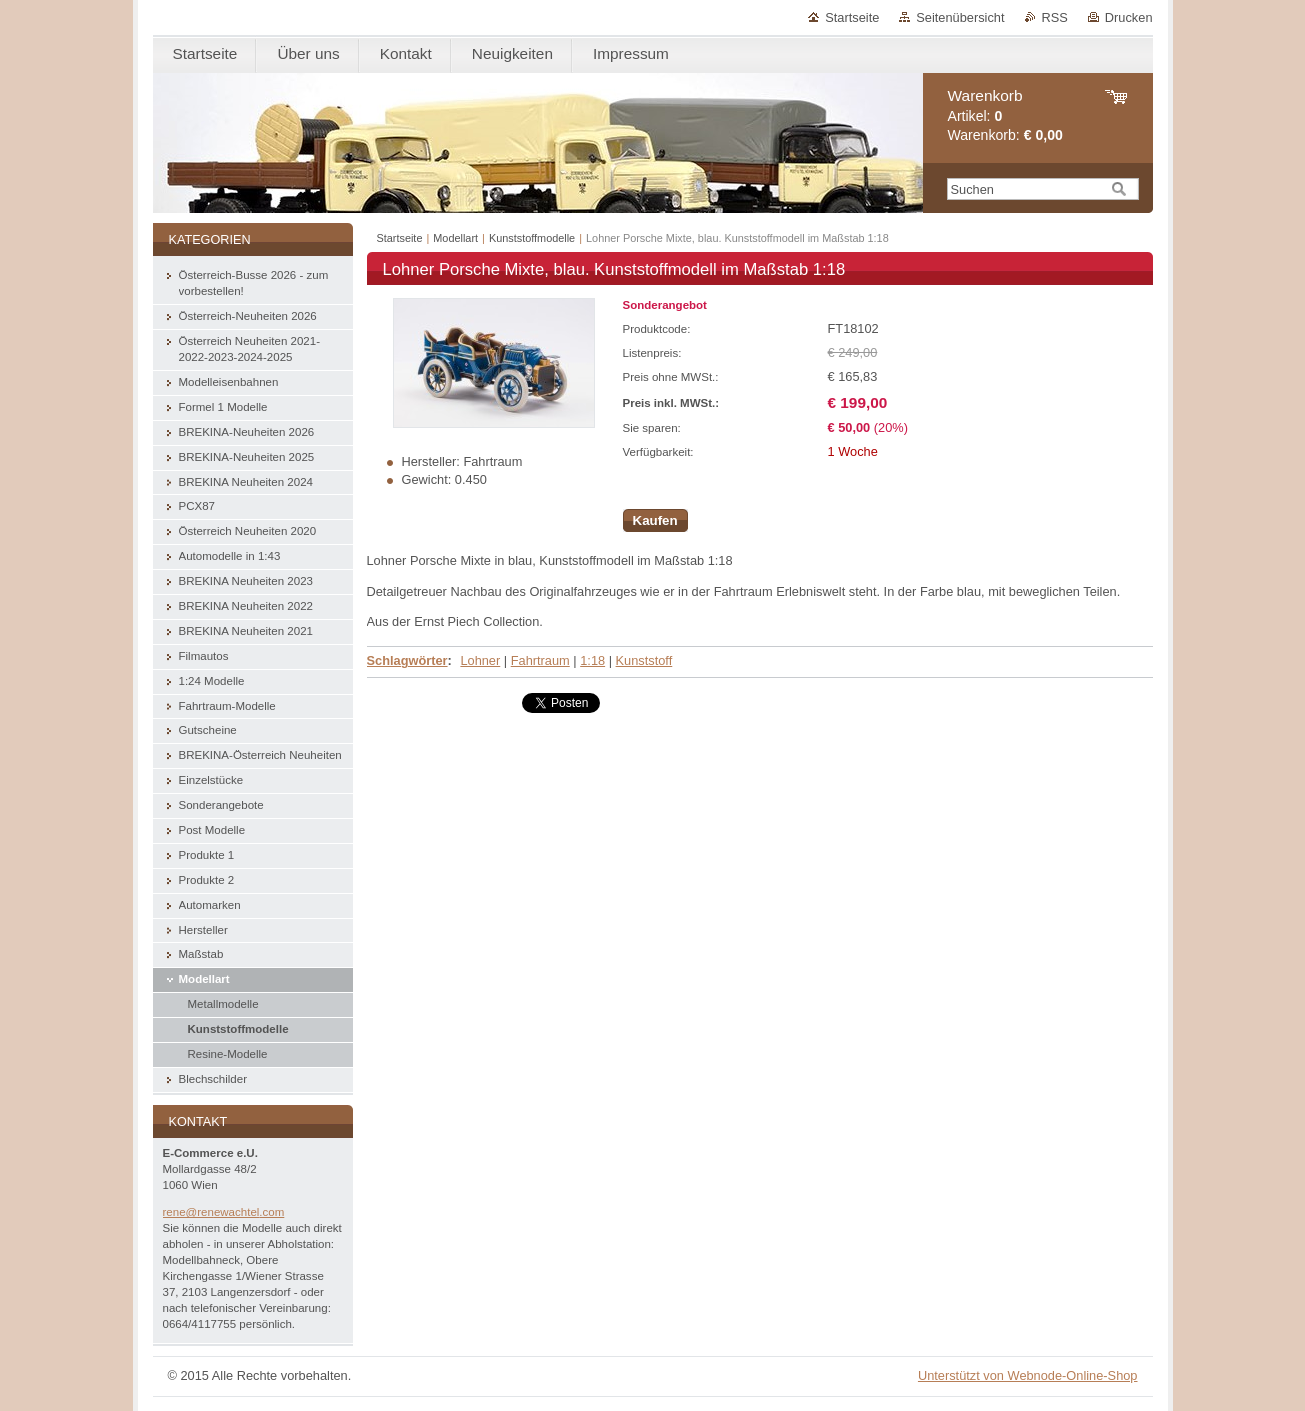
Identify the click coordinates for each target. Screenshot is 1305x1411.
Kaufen (655, 520)
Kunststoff (644, 660)
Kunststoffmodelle (532, 238)
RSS (1055, 17)
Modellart (455, 238)
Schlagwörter (407, 660)
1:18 (592, 660)
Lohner (480, 660)
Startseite (852, 17)
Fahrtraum (540, 660)
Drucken (1129, 17)
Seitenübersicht (960, 17)
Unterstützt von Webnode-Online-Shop (1028, 1375)
